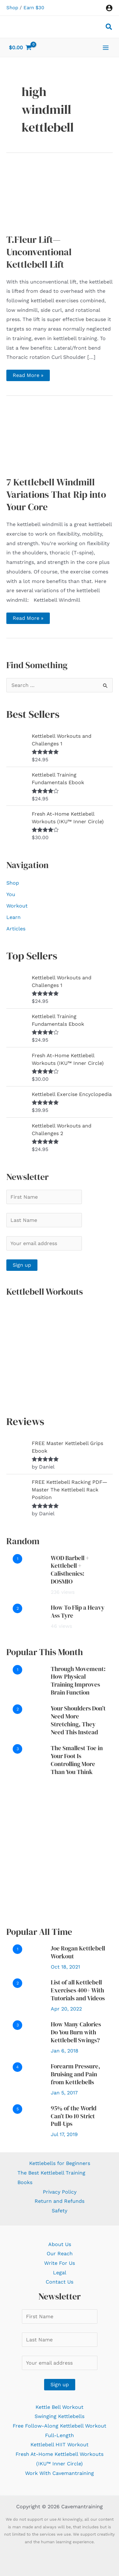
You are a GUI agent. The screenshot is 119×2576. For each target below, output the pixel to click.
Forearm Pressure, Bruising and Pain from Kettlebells (75, 2074)
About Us (59, 2244)
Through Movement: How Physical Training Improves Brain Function (78, 1681)
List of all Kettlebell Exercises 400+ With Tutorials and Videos (78, 1990)
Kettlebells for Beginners (59, 2163)
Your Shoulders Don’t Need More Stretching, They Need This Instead (78, 1720)
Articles (15, 929)
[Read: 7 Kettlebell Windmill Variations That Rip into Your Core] (59, 438)
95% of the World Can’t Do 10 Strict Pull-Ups (73, 2116)
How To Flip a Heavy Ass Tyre (77, 1611)
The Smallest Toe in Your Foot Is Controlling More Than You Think (77, 1760)
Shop (12, 7)
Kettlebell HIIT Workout (59, 2445)
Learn (13, 917)
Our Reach (60, 2254)
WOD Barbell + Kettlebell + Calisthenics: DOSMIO (70, 1570)
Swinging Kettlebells (59, 2416)
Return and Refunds (59, 2201)
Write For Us (59, 2263)
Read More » (31, 376)
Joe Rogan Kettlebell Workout (78, 1952)
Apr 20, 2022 (66, 2009)
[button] (109, 28)
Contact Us (59, 2282)
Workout (17, 906)
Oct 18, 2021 (65, 1967)
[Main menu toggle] (106, 47)
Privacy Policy (59, 2192)
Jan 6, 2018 (64, 2051)
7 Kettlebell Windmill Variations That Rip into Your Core (56, 494)
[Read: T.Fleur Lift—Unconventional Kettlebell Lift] (59, 195)
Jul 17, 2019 (64, 2134)
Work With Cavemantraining (59, 2473)
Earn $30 (33, 7)
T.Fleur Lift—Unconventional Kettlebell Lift (39, 252)
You (10, 894)
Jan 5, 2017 (64, 2093)
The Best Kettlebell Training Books (51, 2177)
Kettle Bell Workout (59, 2407)
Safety (59, 2211)
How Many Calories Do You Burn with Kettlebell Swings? (76, 2032)
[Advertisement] (59, 1851)
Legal (59, 2273)
